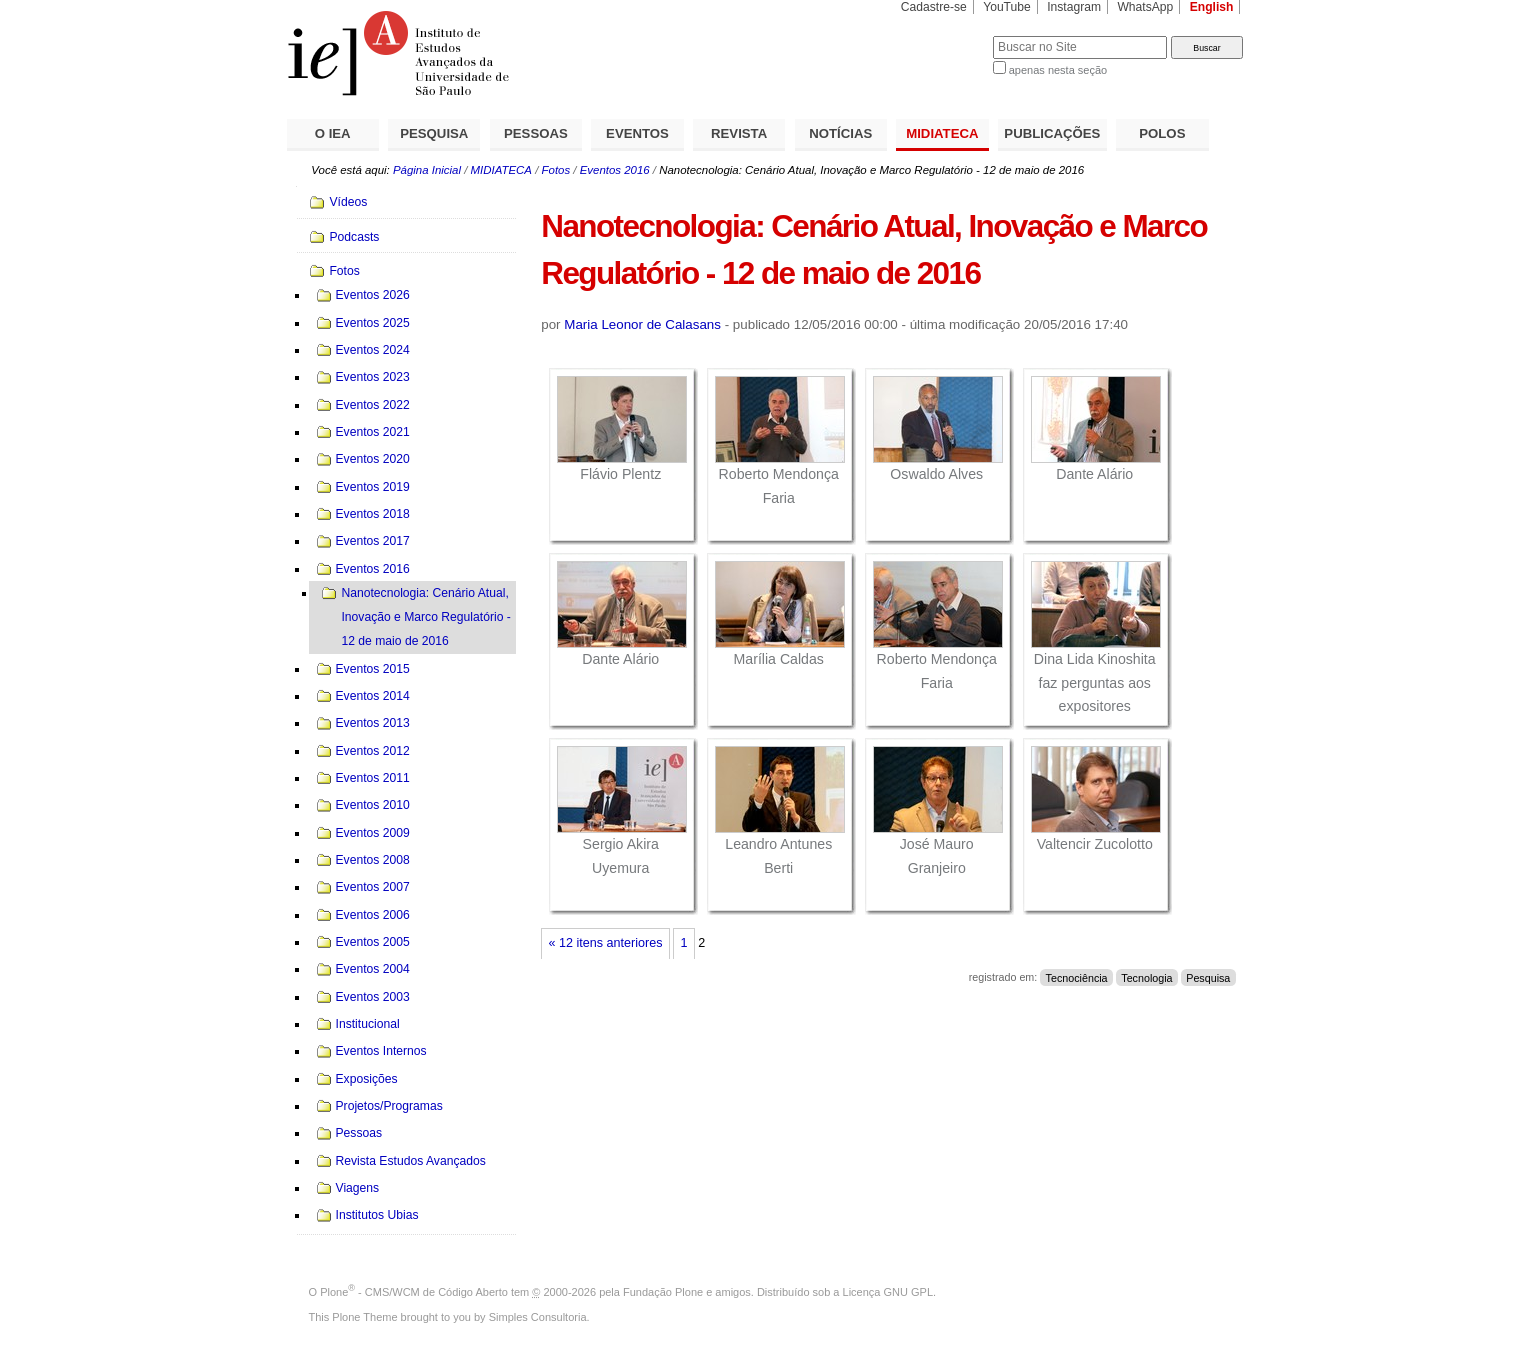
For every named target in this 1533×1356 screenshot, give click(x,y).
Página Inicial (427, 170)
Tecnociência (1077, 977)
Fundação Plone (663, 1292)
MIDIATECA (942, 133)
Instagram (1074, 7)
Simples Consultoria (538, 1317)
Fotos (556, 170)
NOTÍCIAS (840, 133)
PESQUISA (434, 133)
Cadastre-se (934, 7)
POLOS (1162, 133)
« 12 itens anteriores (606, 943)
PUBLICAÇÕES (1052, 133)
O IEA (333, 133)
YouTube (1007, 7)
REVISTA (739, 133)
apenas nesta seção (1058, 70)
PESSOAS (536, 133)
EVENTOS (637, 133)
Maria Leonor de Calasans (642, 324)
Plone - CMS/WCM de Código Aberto (414, 1292)
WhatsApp (1145, 7)
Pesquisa (1208, 977)
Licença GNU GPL (888, 1292)
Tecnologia (1146, 977)
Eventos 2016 (615, 170)
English (1212, 7)
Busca (944, 35)
